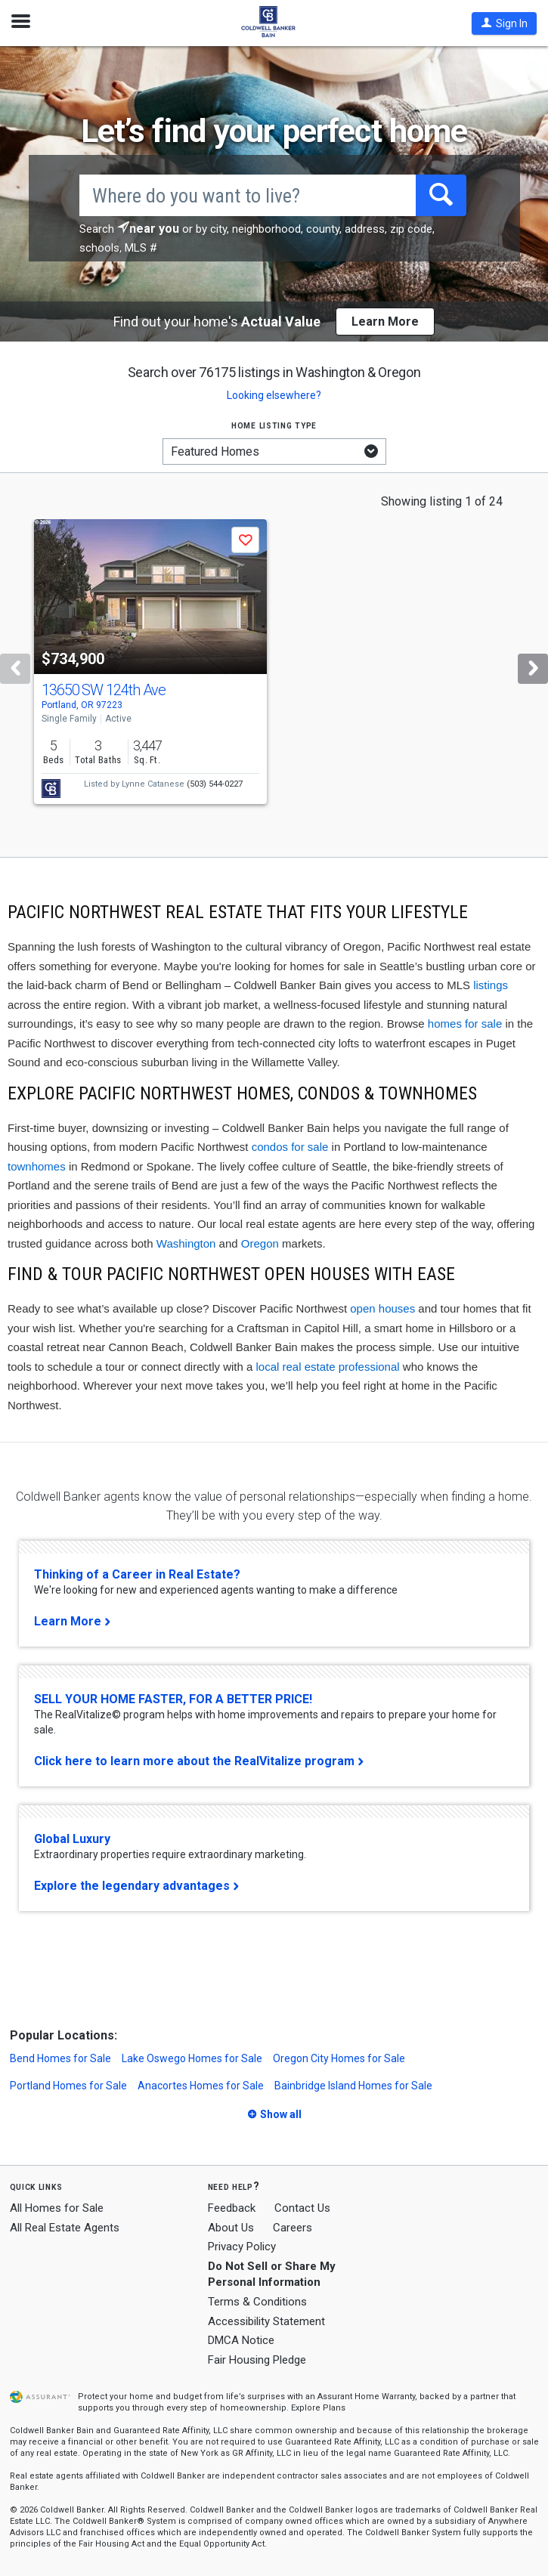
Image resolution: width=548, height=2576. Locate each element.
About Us (231, 2227)
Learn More (67, 1621)
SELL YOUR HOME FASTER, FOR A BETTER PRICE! (173, 1699)
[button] (504, 23)
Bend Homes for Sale (60, 2058)
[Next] (533, 669)
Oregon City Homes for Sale (339, 2058)
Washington (186, 1243)
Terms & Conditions (257, 2302)
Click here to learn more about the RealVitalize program (194, 1761)
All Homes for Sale (57, 2208)
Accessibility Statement (266, 2321)
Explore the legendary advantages (132, 1886)
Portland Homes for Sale (68, 2086)
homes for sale (465, 1023)
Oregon (260, 1243)
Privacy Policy (242, 2246)
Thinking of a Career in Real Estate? (137, 1574)
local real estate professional (328, 1366)
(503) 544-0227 (215, 784)
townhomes (37, 1166)
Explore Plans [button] (318, 2408)
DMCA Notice (241, 2340)
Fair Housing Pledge (257, 2360)
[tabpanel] (274, 665)
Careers (292, 2227)
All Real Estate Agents (64, 2227)
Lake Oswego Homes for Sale (192, 2058)
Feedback (231, 2208)
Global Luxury (72, 1839)
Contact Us (302, 2208)
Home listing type (274, 425)
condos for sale (290, 1146)
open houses (382, 1308)
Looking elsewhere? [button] (274, 395)
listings (490, 985)
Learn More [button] (385, 321)
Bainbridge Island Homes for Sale (353, 2086)
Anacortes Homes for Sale (201, 2086)
